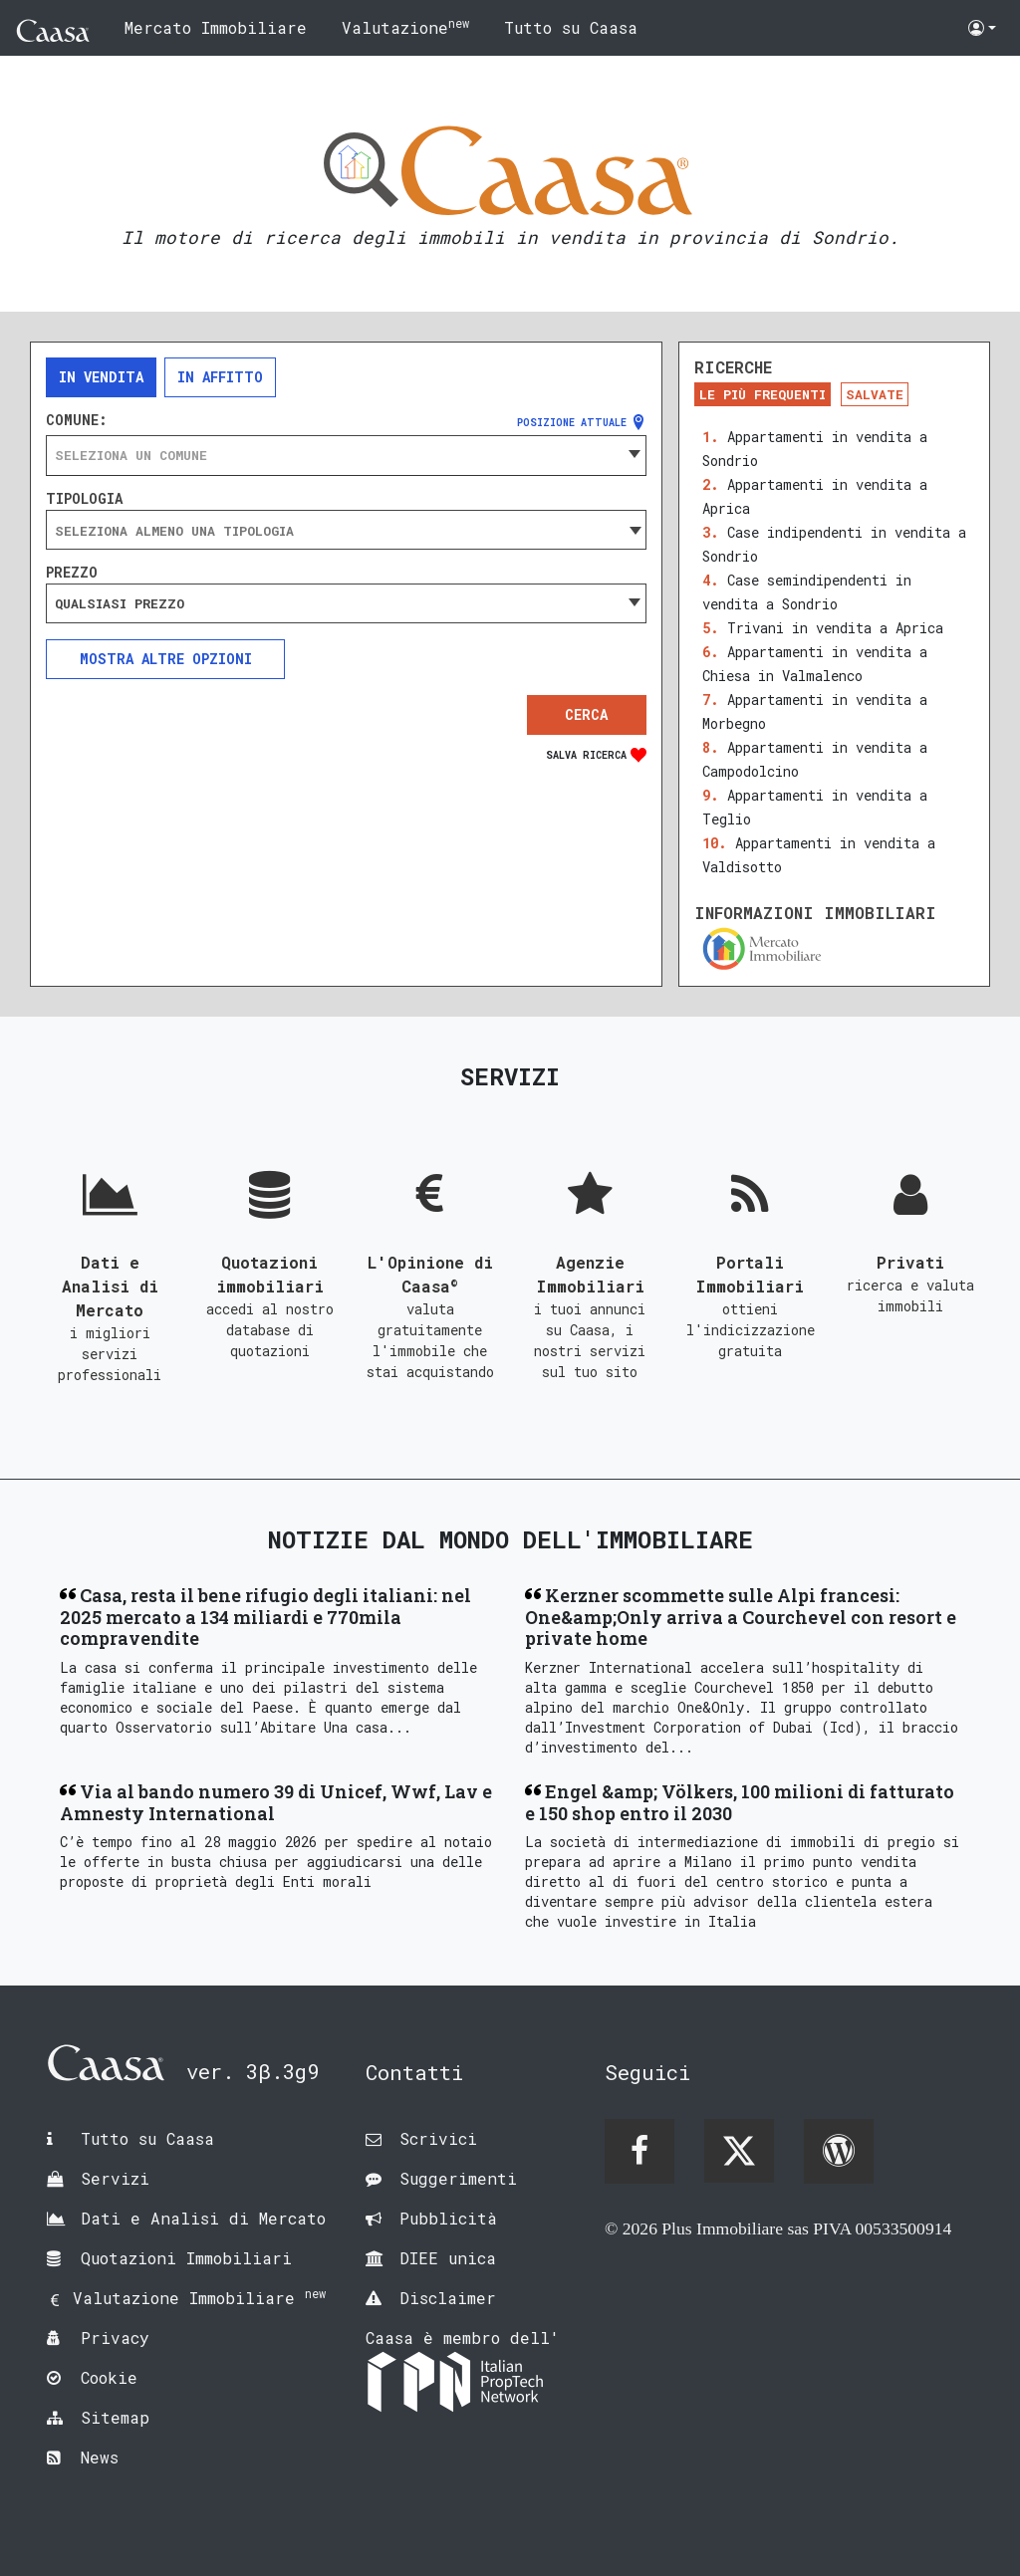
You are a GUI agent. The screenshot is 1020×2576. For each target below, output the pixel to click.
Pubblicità (448, 2218)
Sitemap (115, 2417)
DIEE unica (447, 2257)
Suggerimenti (458, 2178)
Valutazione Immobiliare (199, 2297)
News (100, 2457)
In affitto (220, 376)
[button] (982, 28)
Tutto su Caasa (571, 27)
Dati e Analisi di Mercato (203, 2218)
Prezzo (72, 573)
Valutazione (405, 26)
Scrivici (438, 2138)
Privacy (115, 2337)
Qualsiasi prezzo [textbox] (119, 603)
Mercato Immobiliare (216, 27)
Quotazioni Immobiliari (186, 2257)
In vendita (101, 376)
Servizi (115, 2178)
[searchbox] (346, 531)
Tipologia (84, 499)
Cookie (109, 2377)
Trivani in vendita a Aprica (835, 627)
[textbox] (346, 455)
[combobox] (346, 455)
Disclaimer (447, 2297)
